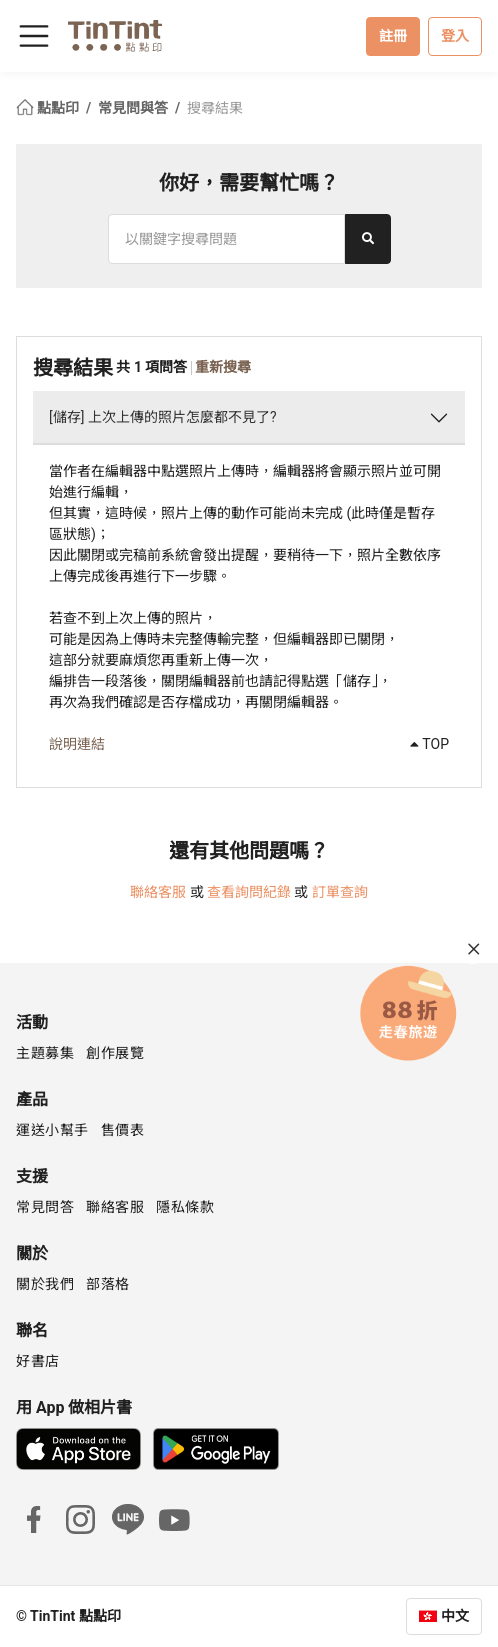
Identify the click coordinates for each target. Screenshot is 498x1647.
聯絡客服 (158, 892)
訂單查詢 (340, 892)
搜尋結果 (215, 108)
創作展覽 (115, 1053)
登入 (455, 36)
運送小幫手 (52, 1130)
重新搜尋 (223, 367)
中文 (455, 1616)
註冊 (393, 36)
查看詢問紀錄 (249, 892)
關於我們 (45, 1284)
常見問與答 (134, 108)
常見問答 (45, 1207)
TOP (429, 744)
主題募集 (45, 1053)
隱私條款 (185, 1207)
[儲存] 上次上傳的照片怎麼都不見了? (163, 417)
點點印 (49, 108)
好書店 (38, 1361)
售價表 (123, 1130)
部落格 (108, 1284)
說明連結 (77, 744)
